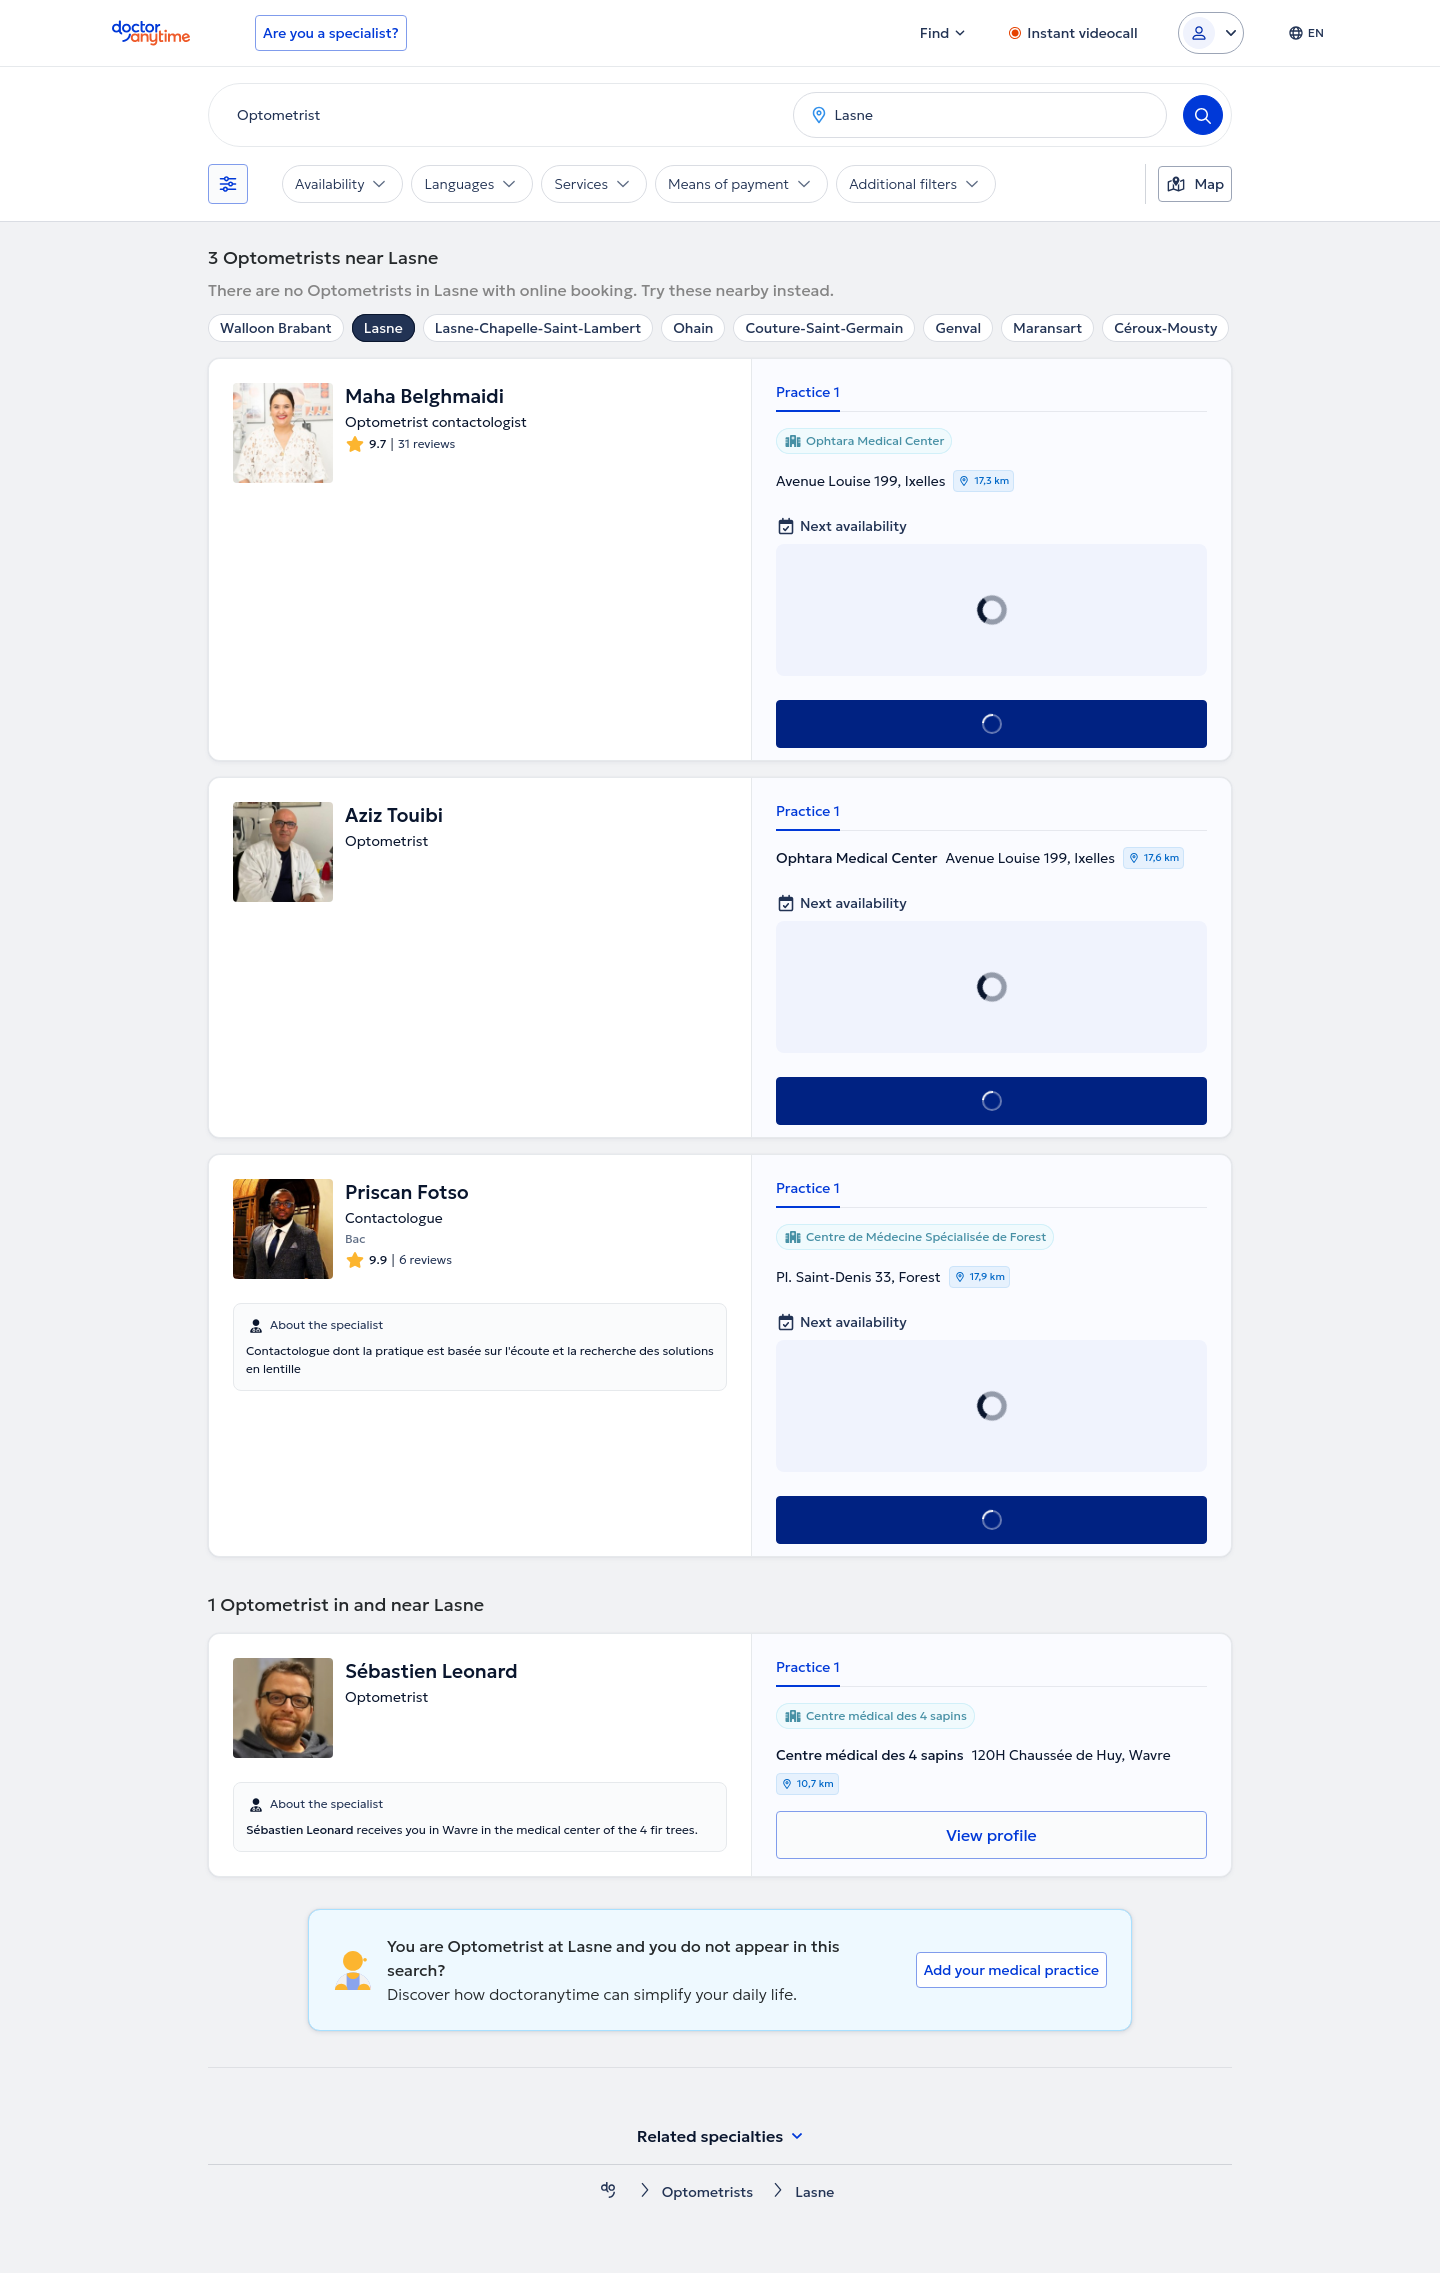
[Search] (1203, 115)
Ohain (693, 328)
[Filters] (228, 184)
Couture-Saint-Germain (824, 328)
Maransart (1047, 328)
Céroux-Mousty (1165, 328)
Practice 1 (808, 392)
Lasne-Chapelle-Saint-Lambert (538, 328)
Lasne (383, 328)
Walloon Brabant (276, 328)
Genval (958, 328)
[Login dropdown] (1211, 33)
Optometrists (708, 2192)
